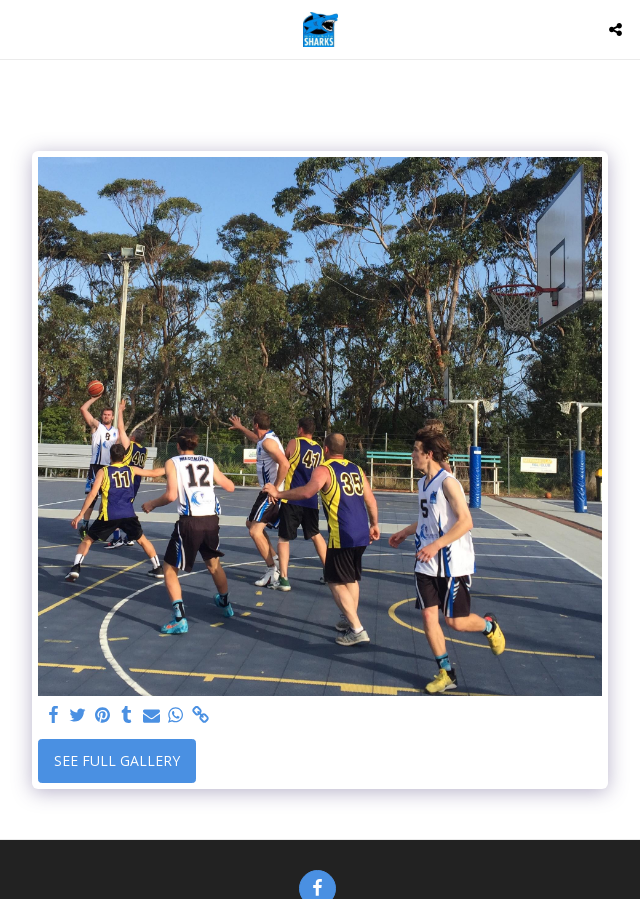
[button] (22, 28)
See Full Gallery (117, 760)
